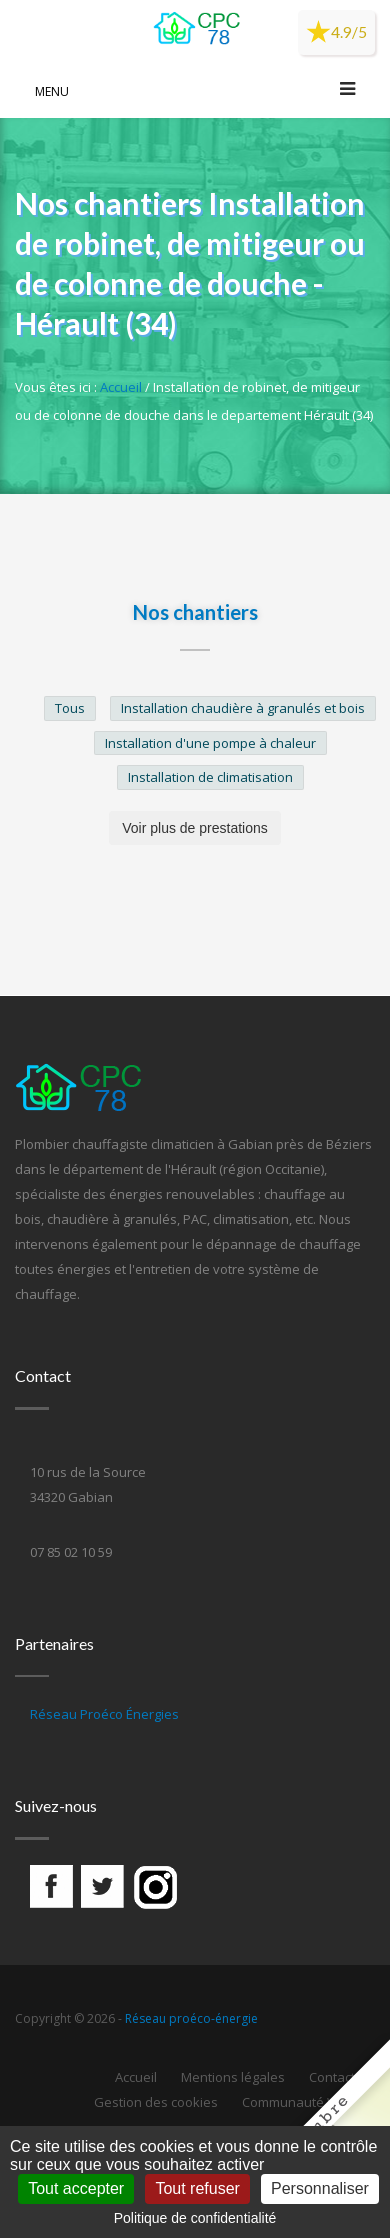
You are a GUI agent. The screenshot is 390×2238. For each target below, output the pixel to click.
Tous (70, 708)
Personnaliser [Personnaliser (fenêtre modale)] (320, 2188)
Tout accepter (76, 2188)
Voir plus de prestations (195, 828)
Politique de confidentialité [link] (195, 2218)
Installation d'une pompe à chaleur (210, 743)
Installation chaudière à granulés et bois (243, 708)
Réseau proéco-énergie (191, 2018)
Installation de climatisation (210, 777)
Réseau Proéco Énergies (104, 1714)
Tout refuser (197, 2188)
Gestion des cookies (156, 2102)
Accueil (121, 387)
